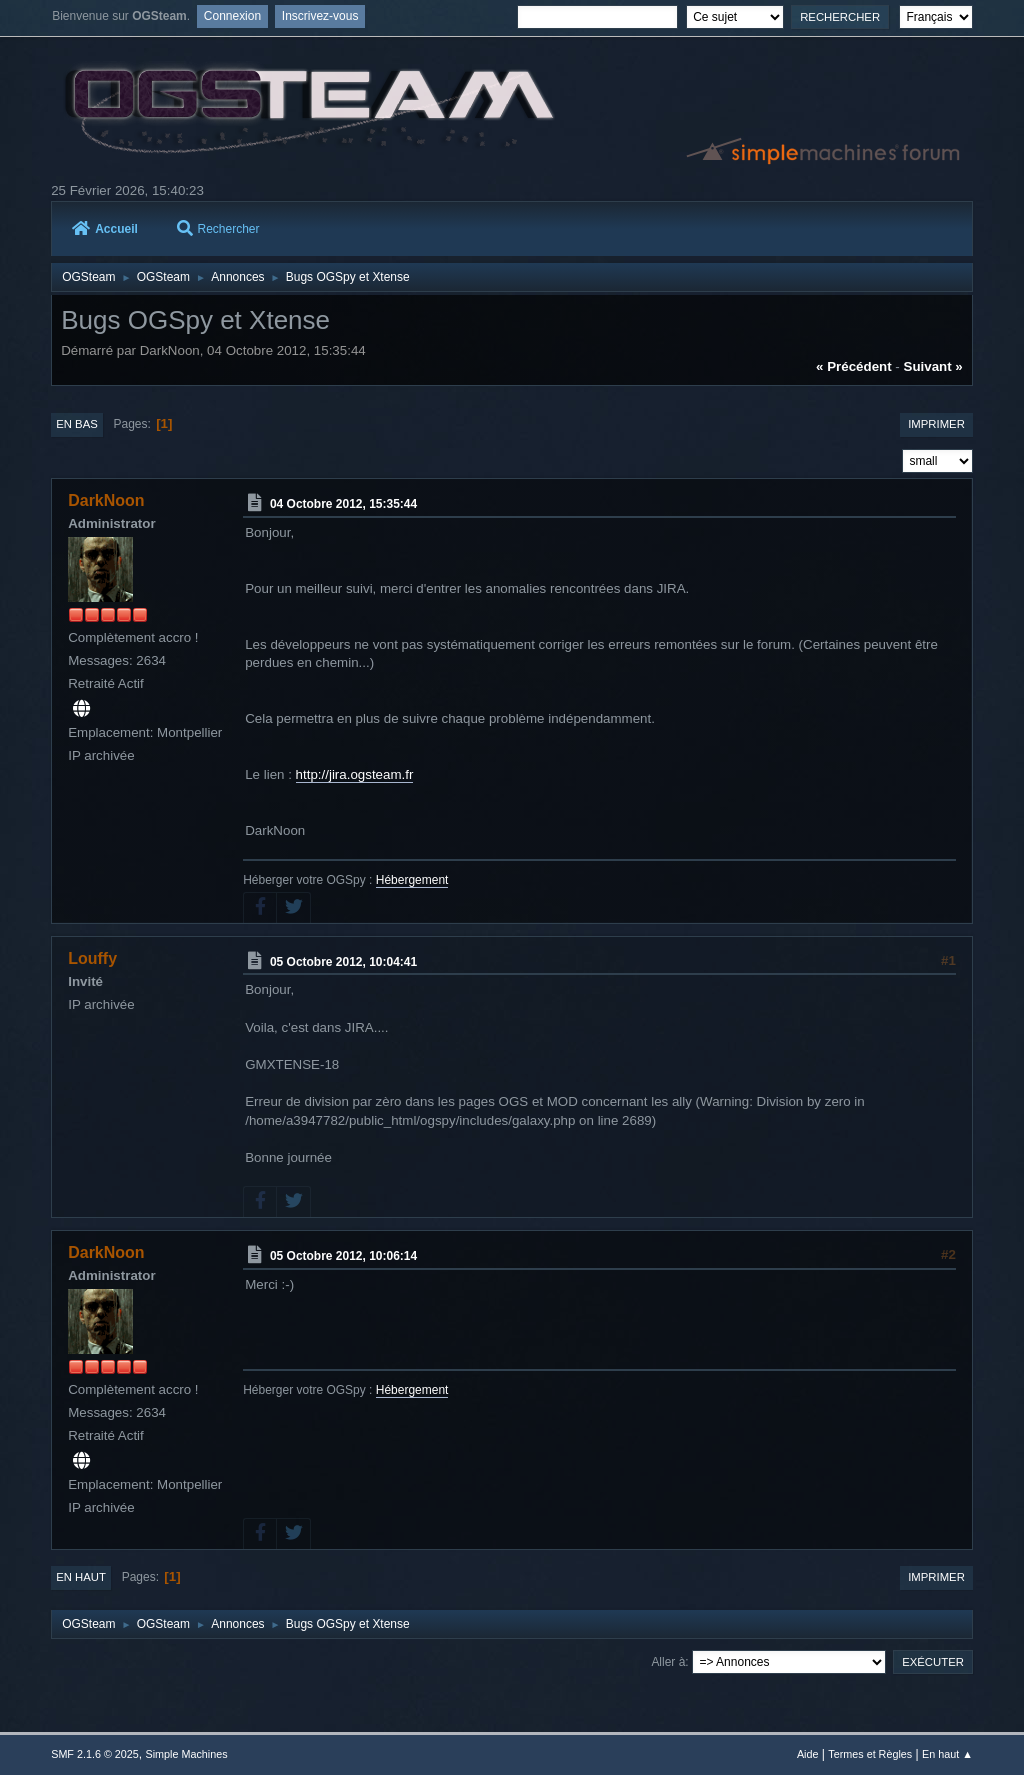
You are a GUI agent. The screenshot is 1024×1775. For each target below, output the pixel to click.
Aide (808, 1754)
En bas (77, 424)
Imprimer (936, 424)
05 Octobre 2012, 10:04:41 (343, 961)
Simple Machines (187, 1754)
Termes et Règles (870, 1754)
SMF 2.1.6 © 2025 (95, 1754)
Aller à (668, 1662)
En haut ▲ (947, 1754)
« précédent (854, 366)
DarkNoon (106, 500)
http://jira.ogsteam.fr (355, 774)
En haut (81, 1577)
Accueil (105, 229)
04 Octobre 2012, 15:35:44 (343, 504)
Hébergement (412, 880)
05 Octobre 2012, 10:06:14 (343, 1256)
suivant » (933, 366)
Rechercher (218, 229)
